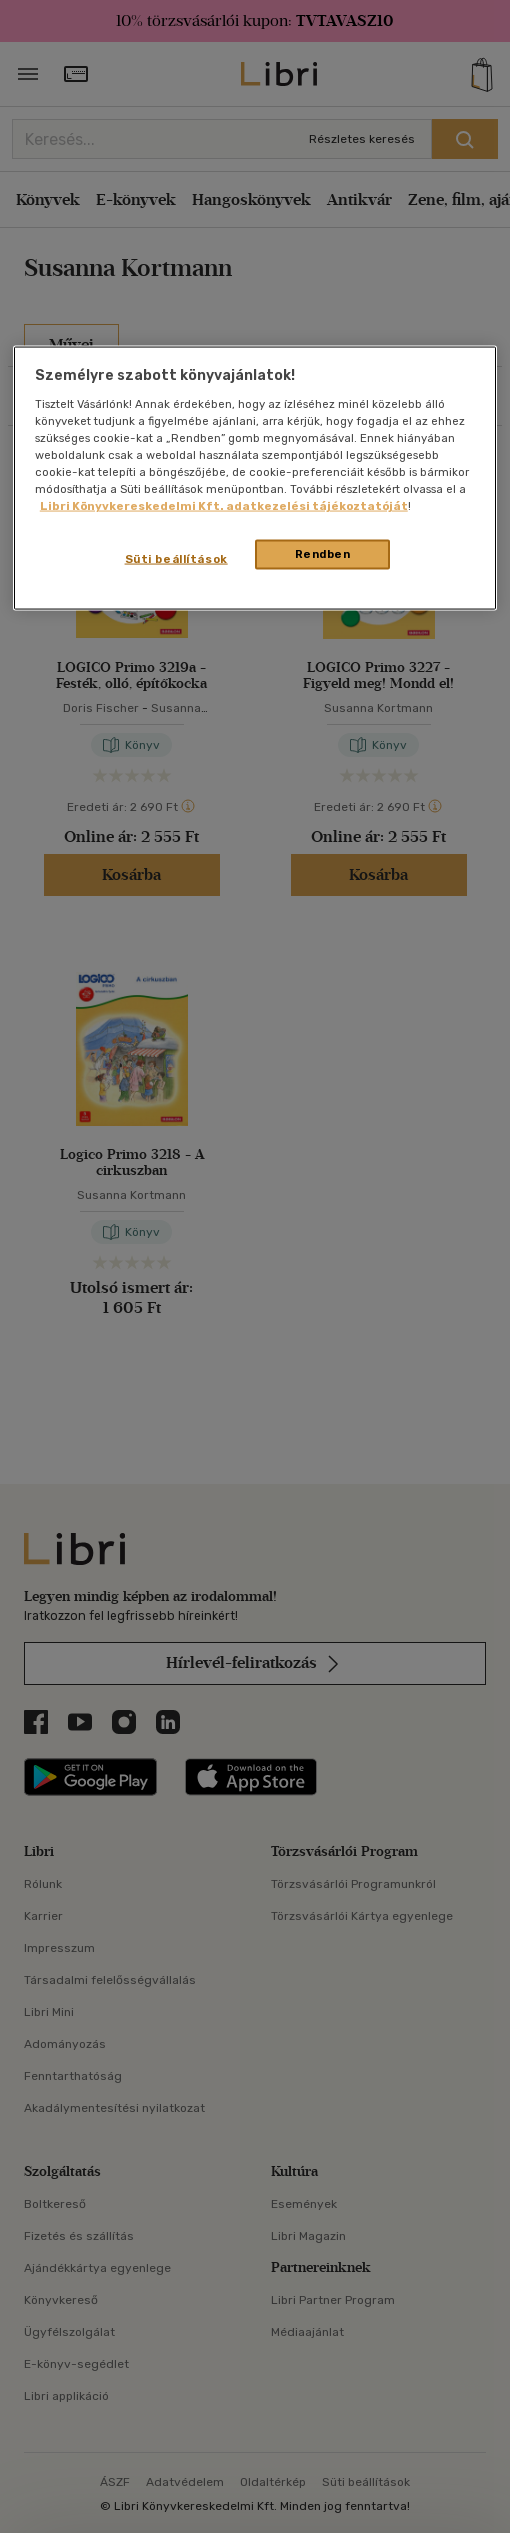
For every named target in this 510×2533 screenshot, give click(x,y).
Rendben (323, 554)
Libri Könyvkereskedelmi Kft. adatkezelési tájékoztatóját (224, 505)
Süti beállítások (176, 559)
